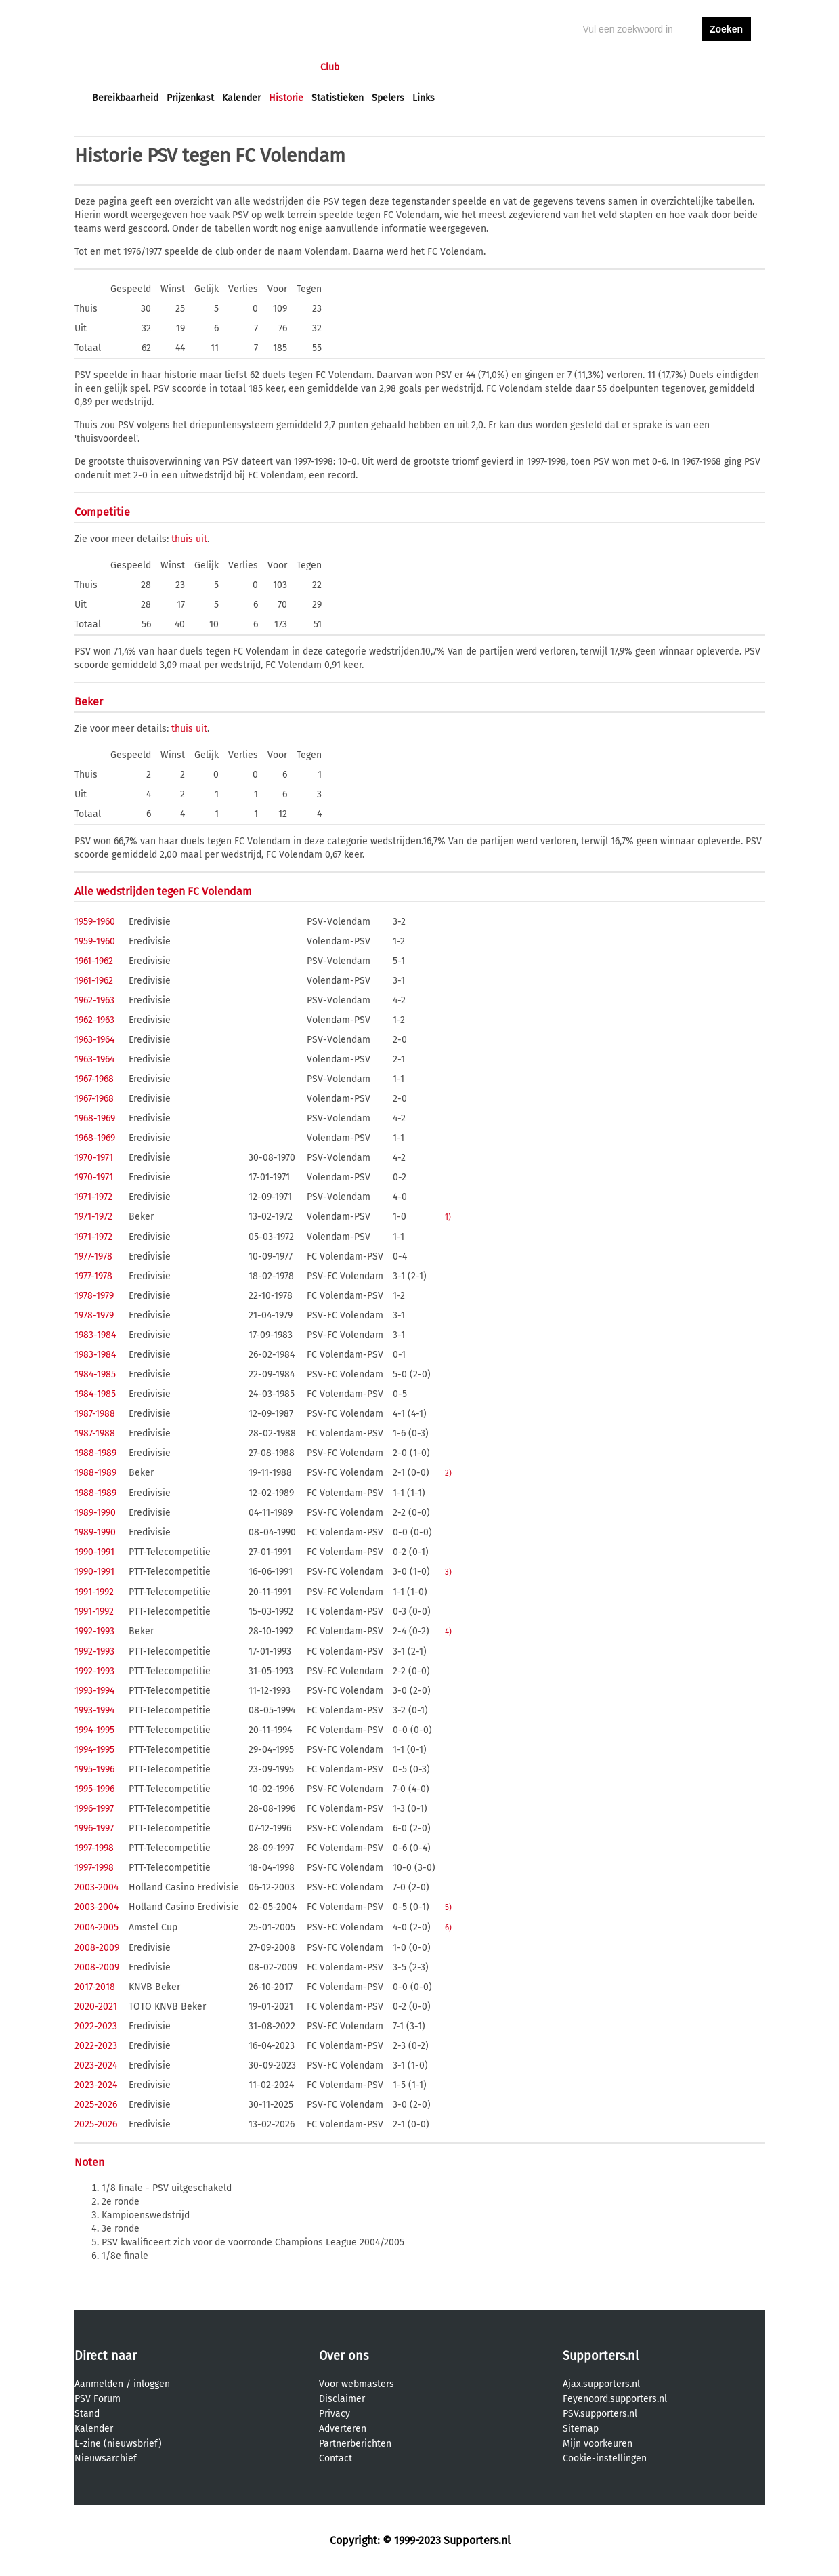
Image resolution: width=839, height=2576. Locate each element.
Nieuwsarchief (105, 2458)
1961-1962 (93, 961)
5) (448, 1907)
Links (423, 98)
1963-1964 (94, 1039)
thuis (182, 539)
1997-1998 (94, 1848)
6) (448, 1927)
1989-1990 (95, 1512)
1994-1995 (94, 1730)
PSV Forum (97, 2399)
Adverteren (342, 2428)
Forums (224, 67)
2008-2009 (96, 1947)
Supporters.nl (601, 2355)
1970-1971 (93, 1157)
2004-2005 (96, 1927)
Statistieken (337, 98)
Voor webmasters (356, 2384)
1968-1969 (94, 1118)
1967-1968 (94, 1079)
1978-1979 (94, 1296)
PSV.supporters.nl (600, 2413)
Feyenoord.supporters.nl (615, 2399)
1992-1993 (94, 1631)
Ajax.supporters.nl (601, 2384)
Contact (335, 2458)
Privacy (334, 2413)
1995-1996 (94, 1769)
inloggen (674, 67)
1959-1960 (94, 922)
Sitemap (581, 2428)
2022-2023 (95, 2026)
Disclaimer (342, 2399)
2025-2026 (95, 2105)
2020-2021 (95, 2006)
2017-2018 (94, 1987)
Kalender (241, 98)
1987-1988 (94, 1413)
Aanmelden (98, 2384)
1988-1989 (95, 1453)
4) (448, 1631)
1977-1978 (93, 1256)
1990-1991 (94, 1552)
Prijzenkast (190, 98)
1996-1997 (94, 1808)
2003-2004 (96, 1887)
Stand (87, 2413)
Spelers (388, 98)
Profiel (371, 67)
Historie (286, 98)
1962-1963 (94, 1000)
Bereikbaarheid (125, 98)
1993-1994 (94, 1691)
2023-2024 (95, 2065)
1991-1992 (94, 1592)
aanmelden (726, 67)
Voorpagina (116, 67)
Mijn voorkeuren (597, 2443)
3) (448, 1572)
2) (448, 1473)
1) (448, 1217)
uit (201, 539)
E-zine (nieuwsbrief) (118, 2443)
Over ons (343, 2355)
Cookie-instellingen (605, 2458)
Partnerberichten (355, 2443)
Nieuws (174, 67)
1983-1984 (95, 1335)
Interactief (280, 67)
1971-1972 (93, 1197)
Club (329, 67)
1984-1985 (95, 1374)
